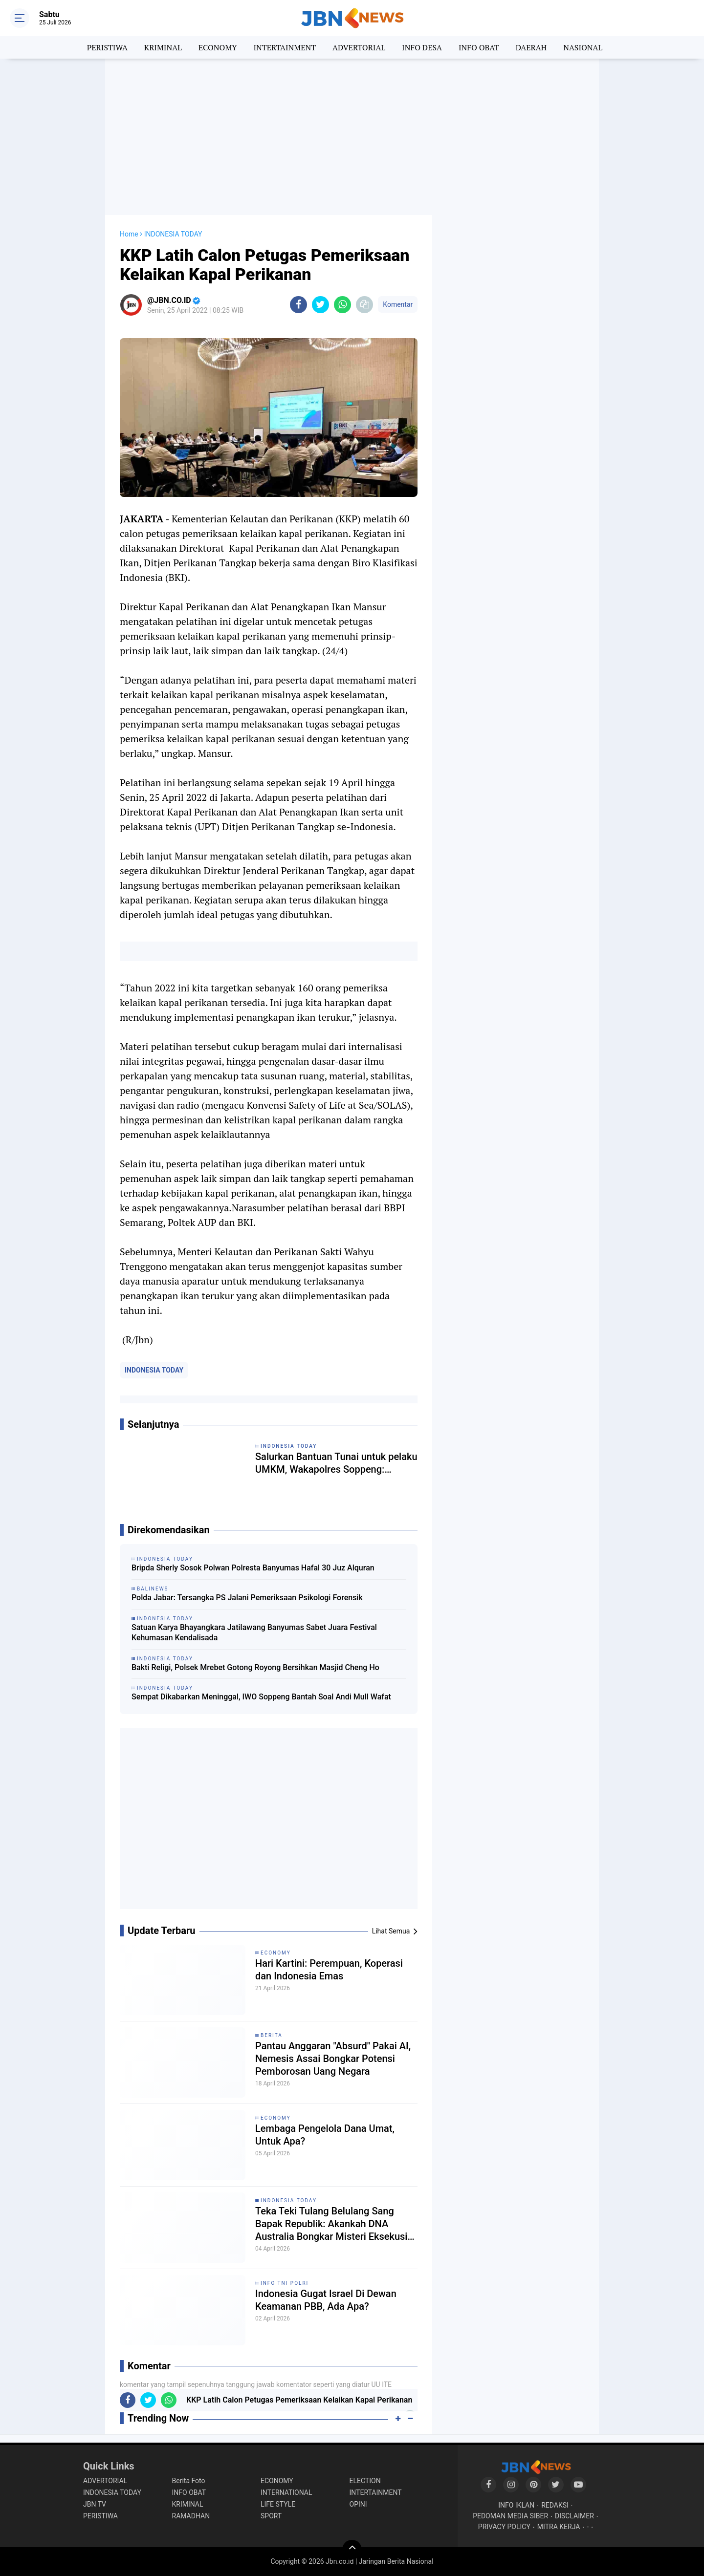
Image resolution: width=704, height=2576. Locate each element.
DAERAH (531, 47)
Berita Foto (188, 2481)
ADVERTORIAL (358, 47)
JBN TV (94, 2504)
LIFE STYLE (278, 2504)
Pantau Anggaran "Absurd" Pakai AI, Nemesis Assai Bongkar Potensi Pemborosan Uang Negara (333, 2058)
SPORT (271, 2516)
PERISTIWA (107, 47)
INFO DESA (422, 47)
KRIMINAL (163, 47)
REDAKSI (555, 2505)
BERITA (272, 2035)
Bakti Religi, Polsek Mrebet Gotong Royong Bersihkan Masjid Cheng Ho (255, 1667)
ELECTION (365, 2481)
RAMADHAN (191, 2516)
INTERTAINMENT (284, 47)
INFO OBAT (479, 47)
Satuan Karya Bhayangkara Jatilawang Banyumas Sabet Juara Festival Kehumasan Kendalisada (254, 1632)
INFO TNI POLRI (284, 2283)
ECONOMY (217, 47)
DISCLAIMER (574, 2516)
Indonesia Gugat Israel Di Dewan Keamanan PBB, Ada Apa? (325, 2300)
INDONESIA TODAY (154, 1370)
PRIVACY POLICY (504, 2527)
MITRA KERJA (558, 2527)
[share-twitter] (320, 304)
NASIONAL (582, 47)
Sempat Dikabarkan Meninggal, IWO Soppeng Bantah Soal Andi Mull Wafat (261, 1696)
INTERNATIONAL (286, 2492)
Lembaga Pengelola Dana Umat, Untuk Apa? (325, 2135)
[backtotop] (352, 2549)
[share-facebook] (298, 304)
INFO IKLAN (516, 2505)
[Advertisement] (352, 136)
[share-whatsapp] (342, 304)
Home (129, 234)
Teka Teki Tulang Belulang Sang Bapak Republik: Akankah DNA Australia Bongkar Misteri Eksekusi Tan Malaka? (331, 2224)
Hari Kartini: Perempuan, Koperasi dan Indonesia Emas (329, 1969)
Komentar (398, 304)
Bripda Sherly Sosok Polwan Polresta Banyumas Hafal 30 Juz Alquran (253, 1567)
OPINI (358, 2504)
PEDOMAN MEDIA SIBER (510, 2516)
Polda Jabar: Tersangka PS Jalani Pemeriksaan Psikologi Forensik (247, 1597)
